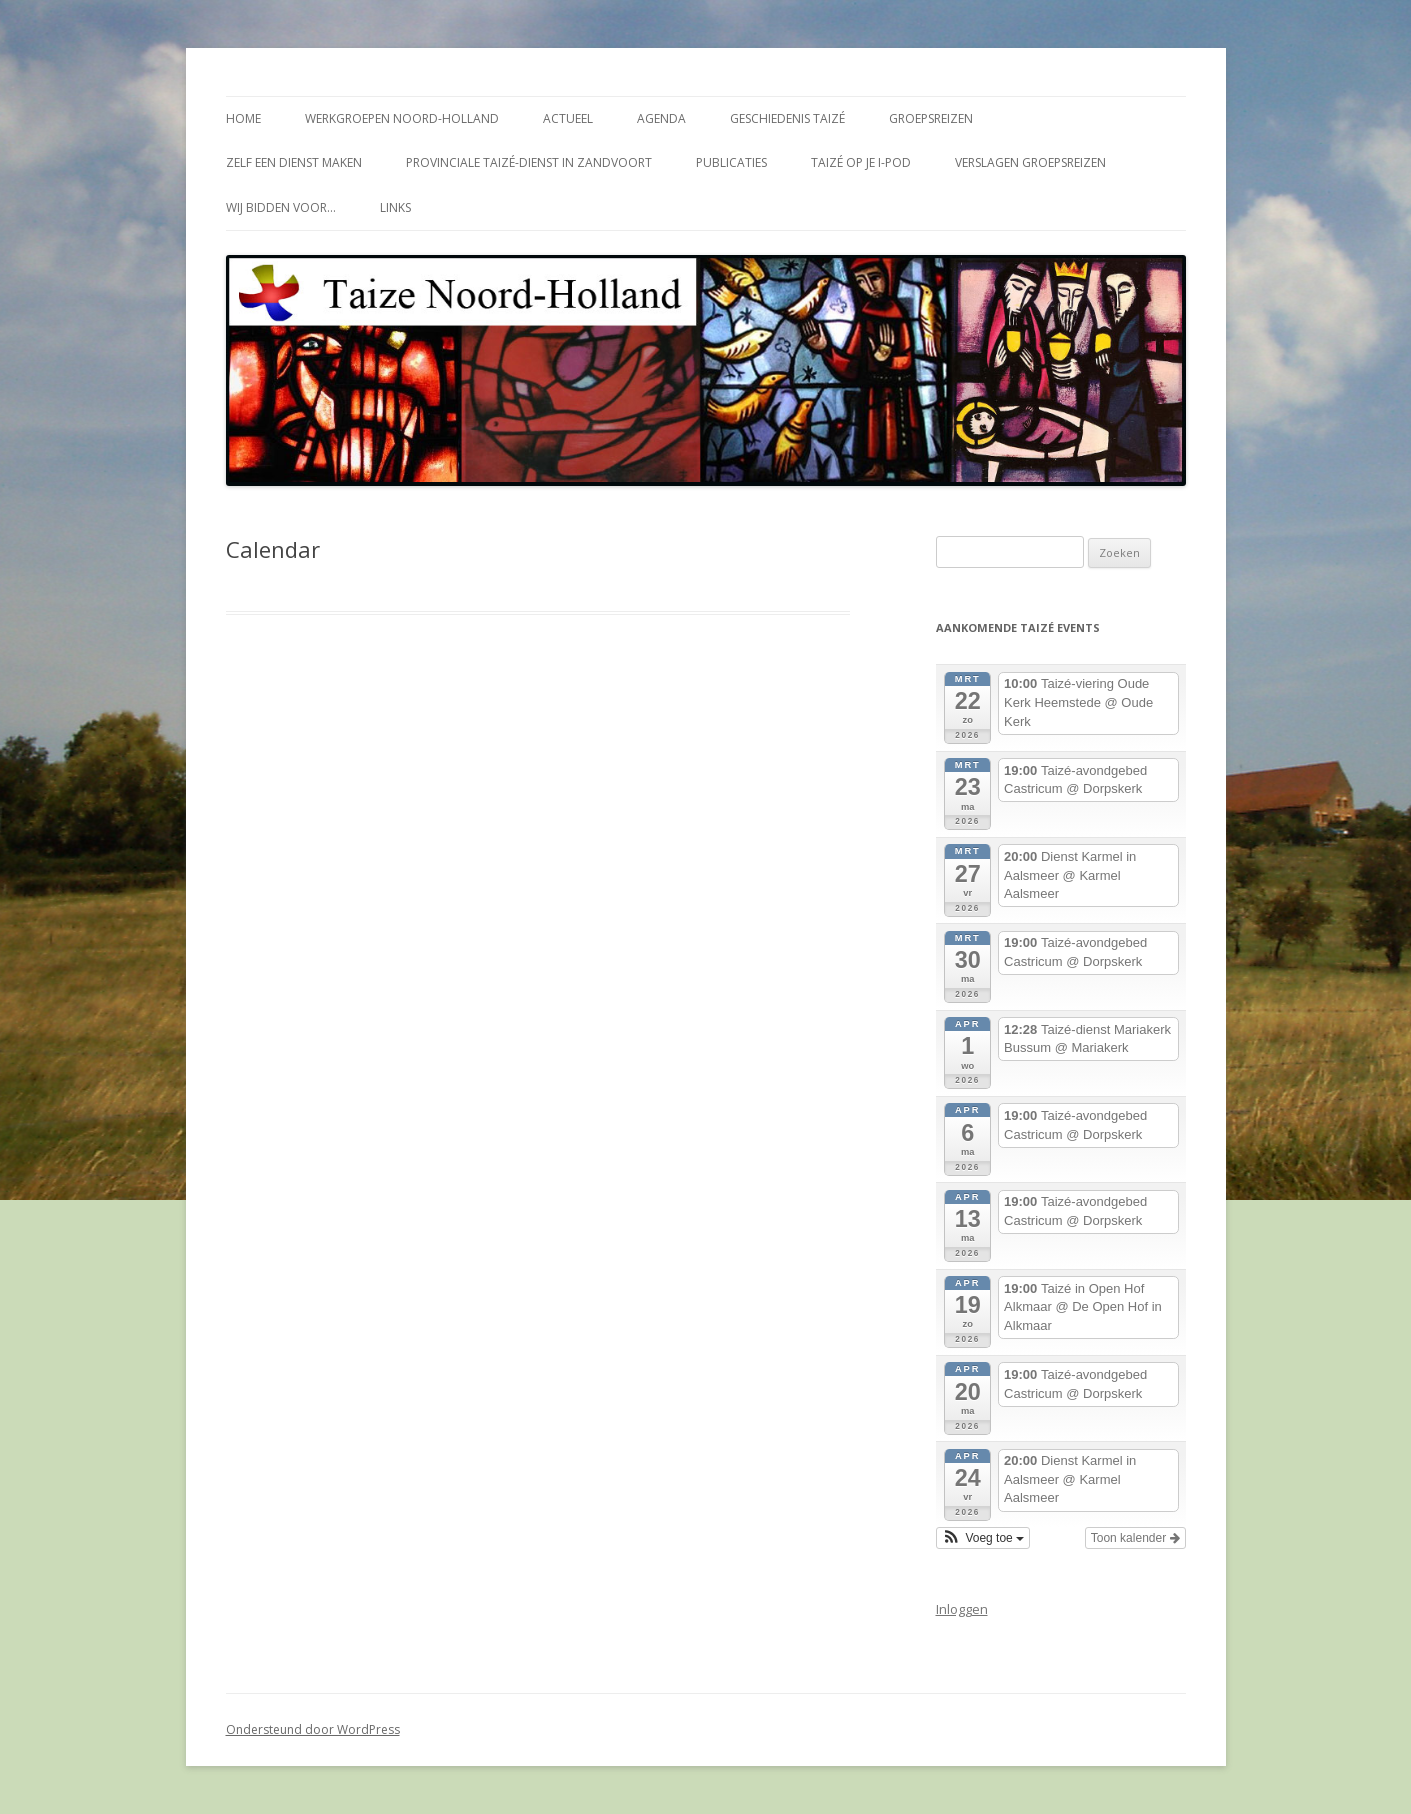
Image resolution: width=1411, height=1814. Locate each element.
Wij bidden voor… (281, 207)
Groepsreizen (931, 118)
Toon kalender (1135, 1538)
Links (395, 207)
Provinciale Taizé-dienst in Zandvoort (529, 162)
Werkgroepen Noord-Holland (402, 118)
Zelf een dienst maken (294, 162)
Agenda (661, 118)
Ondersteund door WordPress (313, 1729)
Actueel (568, 118)
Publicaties (731, 162)
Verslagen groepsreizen (1030, 162)
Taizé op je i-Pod (861, 162)
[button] (983, 1538)
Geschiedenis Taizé (787, 118)
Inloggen (962, 1609)
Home (243, 118)
